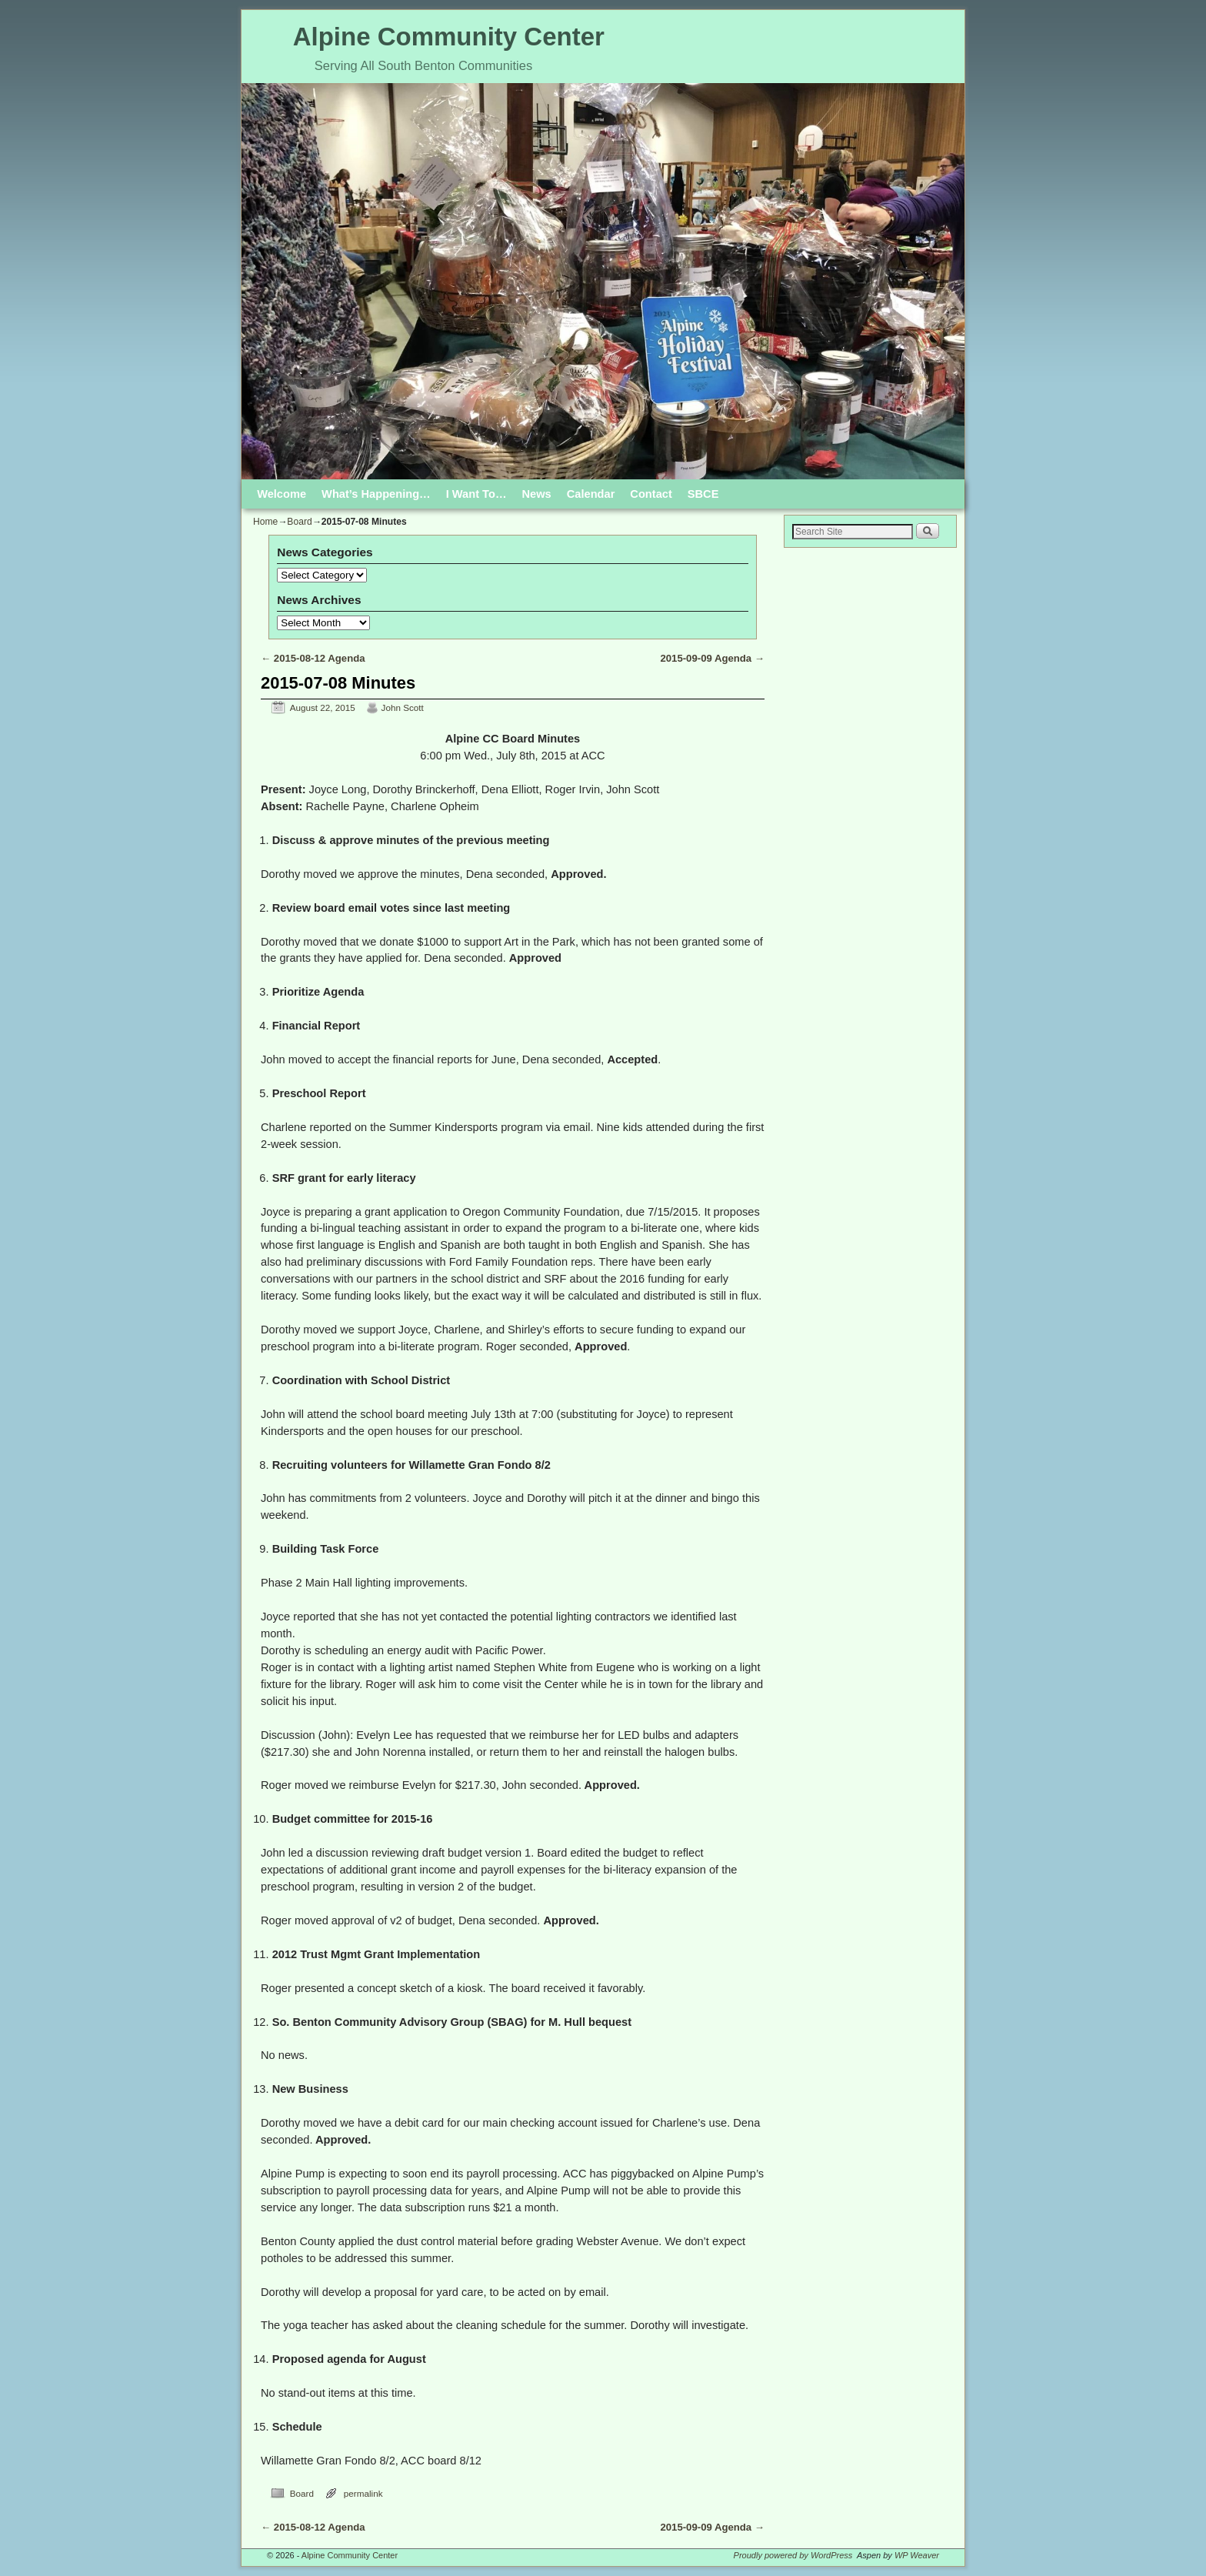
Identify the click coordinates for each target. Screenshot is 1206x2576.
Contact (650, 494)
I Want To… (476, 494)
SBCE (703, 494)
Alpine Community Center (449, 36)
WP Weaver (917, 2555)
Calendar (591, 494)
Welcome (281, 494)
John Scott (402, 707)
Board (299, 521)
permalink (363, 2493)
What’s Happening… (376, 494)
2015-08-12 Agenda (313, 658)
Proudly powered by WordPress (793, 2555)
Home (265, 521)
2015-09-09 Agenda (712, 658)
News (536, 494)
